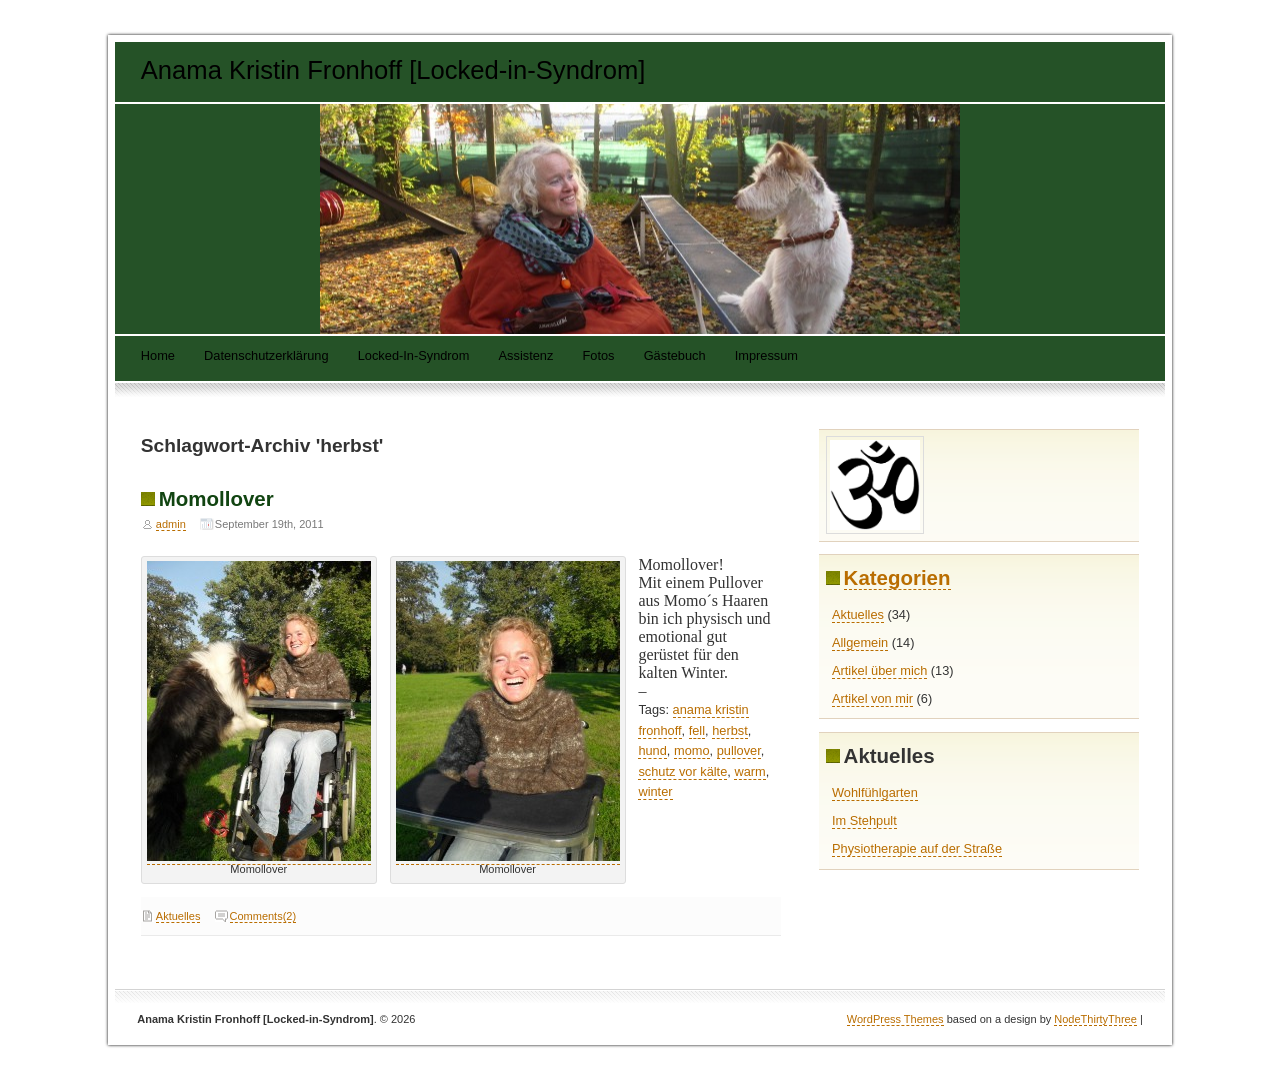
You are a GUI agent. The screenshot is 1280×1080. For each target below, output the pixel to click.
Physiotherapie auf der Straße (917, 848)
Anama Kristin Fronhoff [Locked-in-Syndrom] (393, 70)
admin (171, 524)
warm (749, 771)
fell (697, 730)
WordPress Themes (895, 1019)
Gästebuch (675, 356)
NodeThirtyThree (1095, 1019)
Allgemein (860, 642)
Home (158, 356)
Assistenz (526, 356)
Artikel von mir (872, 698)
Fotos (598, 356)
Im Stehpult (864, 820)
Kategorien (897, 577)
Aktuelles (178, 916)
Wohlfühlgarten (875, 792)
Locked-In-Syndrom (414, 356)
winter (655, 791)
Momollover (216, 498)
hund (652, 750)
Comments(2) (263, 916)
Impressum (766, 356)
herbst (730, 730)
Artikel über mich (879, 670)
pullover (739, 750)
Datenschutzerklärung (266, 356)
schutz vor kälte (682, 771)
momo (692, 750)
